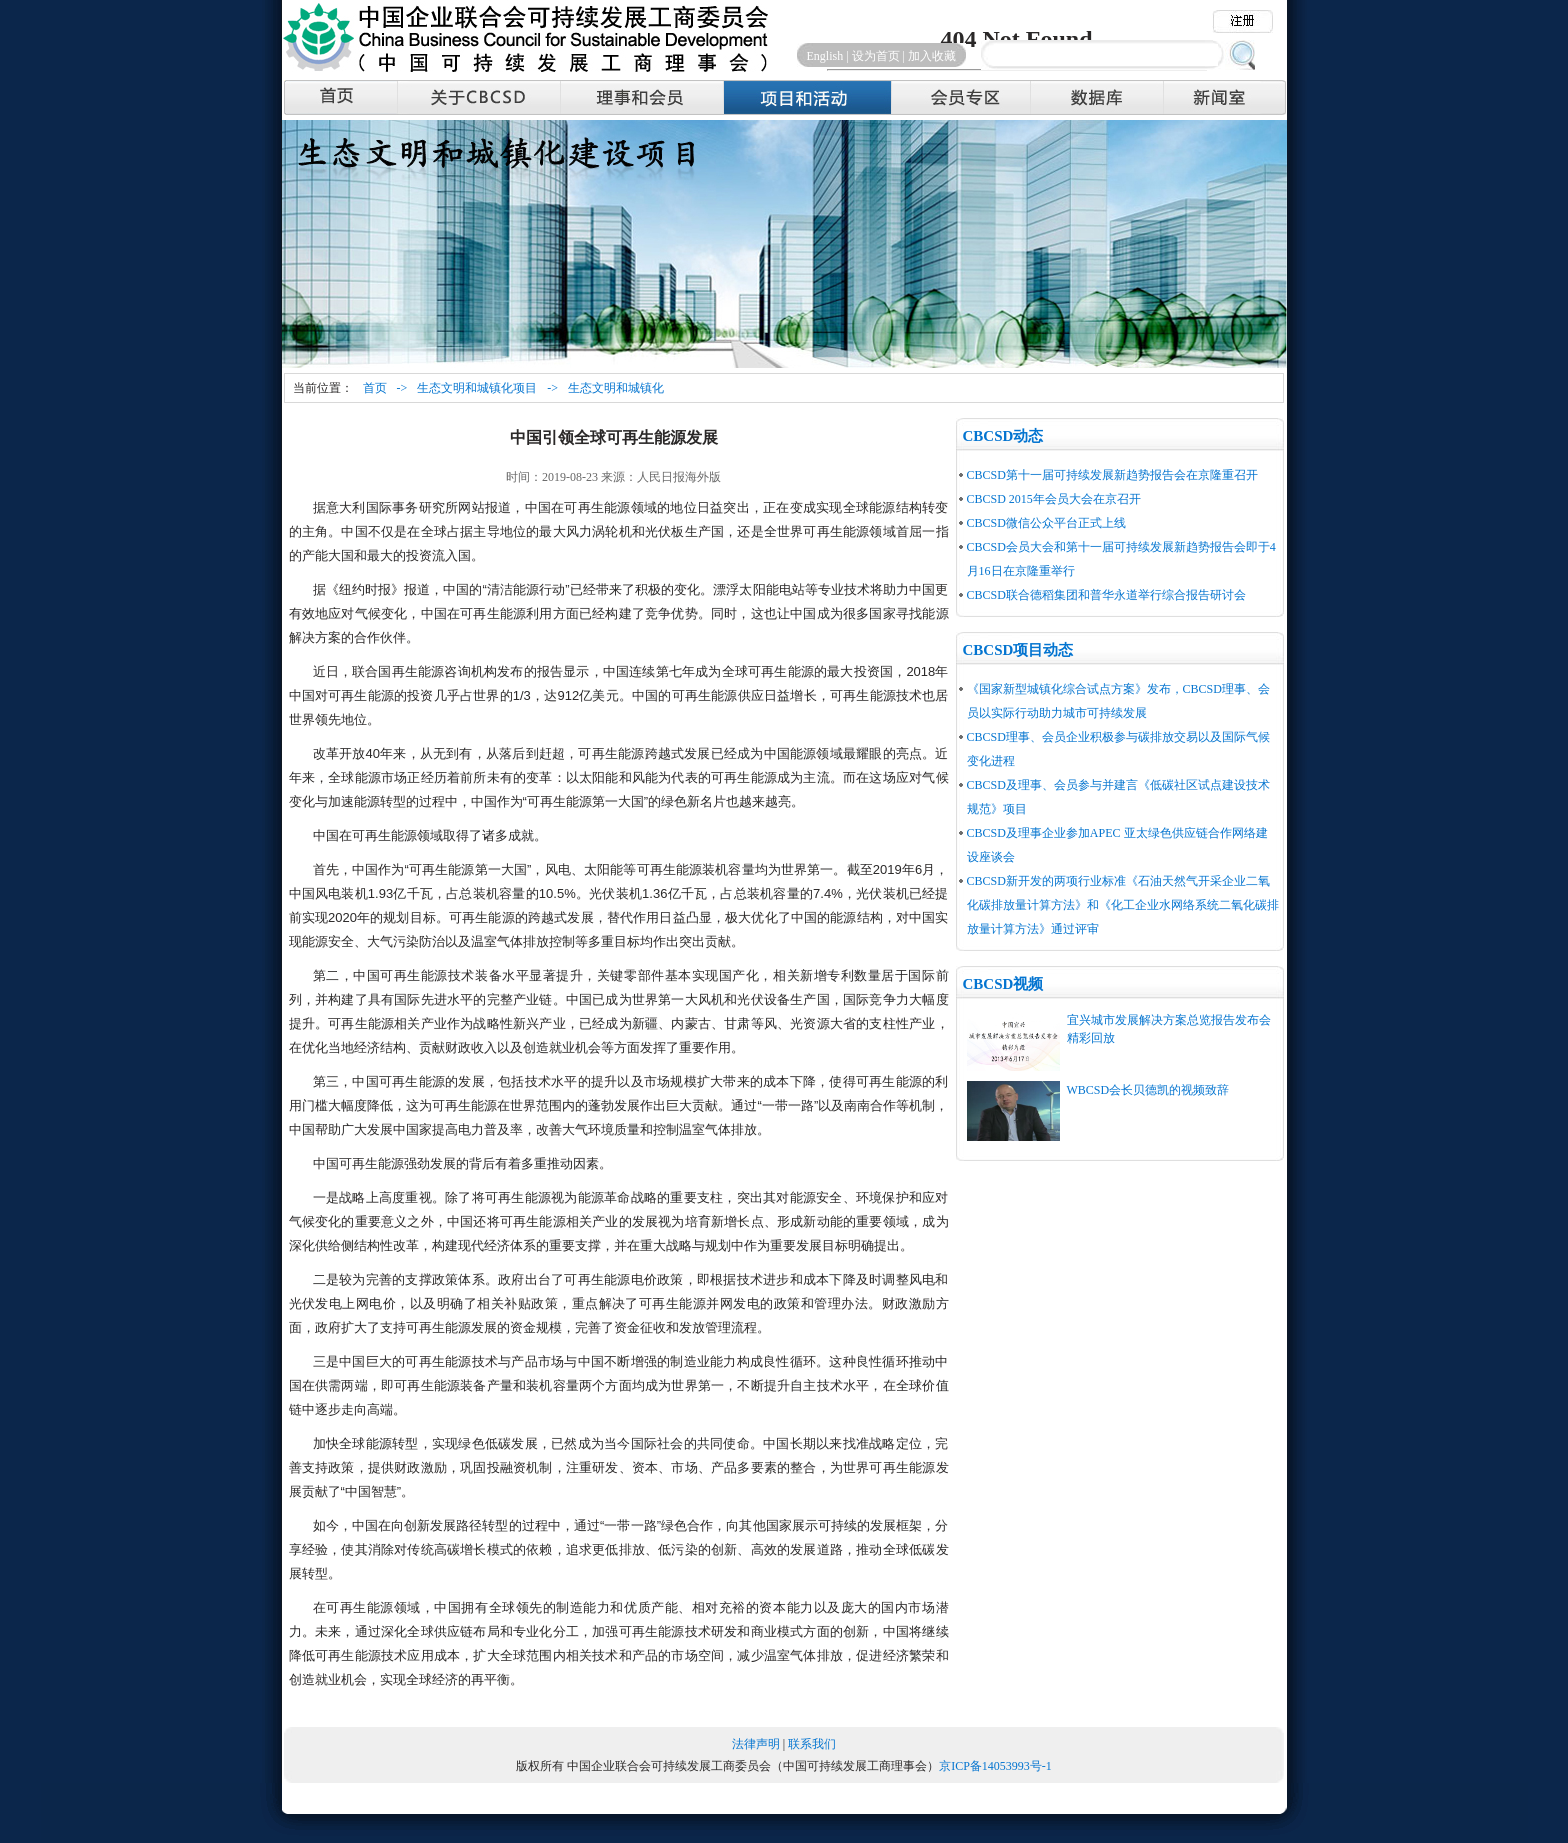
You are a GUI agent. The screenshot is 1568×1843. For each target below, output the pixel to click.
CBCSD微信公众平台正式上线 (1046, 523)
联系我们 (812, 1744)
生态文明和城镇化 (616, 388)
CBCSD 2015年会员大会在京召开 (1054, 499)
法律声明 (756, 1744)
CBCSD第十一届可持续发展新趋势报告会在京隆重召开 (1112, 475)
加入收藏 (932, 56)
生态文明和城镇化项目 (477, 388)
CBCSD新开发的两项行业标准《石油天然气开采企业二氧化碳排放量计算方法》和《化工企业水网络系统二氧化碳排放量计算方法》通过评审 (1123, 905)
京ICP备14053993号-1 (995, 1766)
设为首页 (876, 56)
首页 (375, 388)
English (825, 56)
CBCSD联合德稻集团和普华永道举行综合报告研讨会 (1106, 595)
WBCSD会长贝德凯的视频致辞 (1148, 1090)
